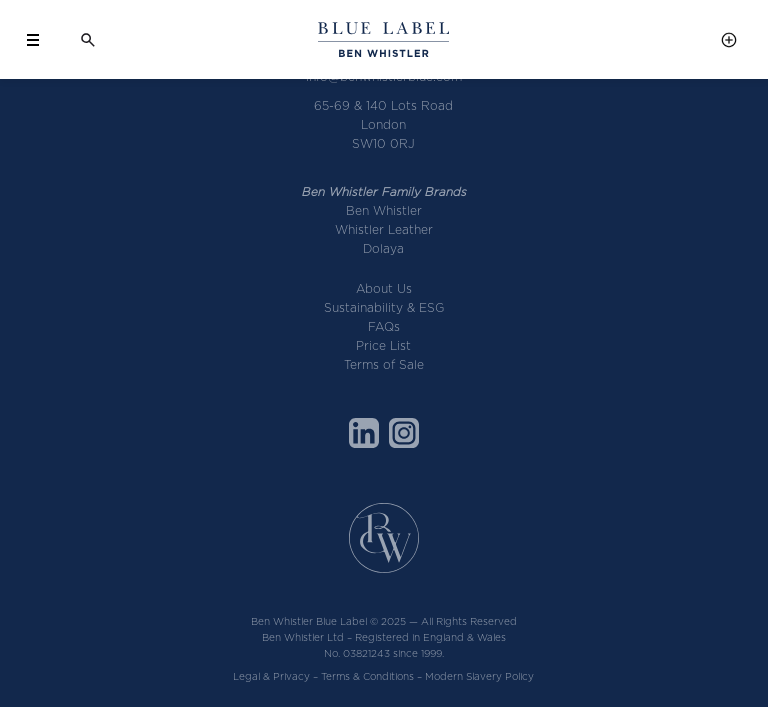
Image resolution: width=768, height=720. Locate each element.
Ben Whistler (384, 210)
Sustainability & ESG (384, 307)
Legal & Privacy (271, 676)
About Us (384, 288)
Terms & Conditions (367, 676)
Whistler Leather (384, 229)
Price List (383, 345)
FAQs (384, 326)
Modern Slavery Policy (479, 676)
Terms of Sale (384, 364)
